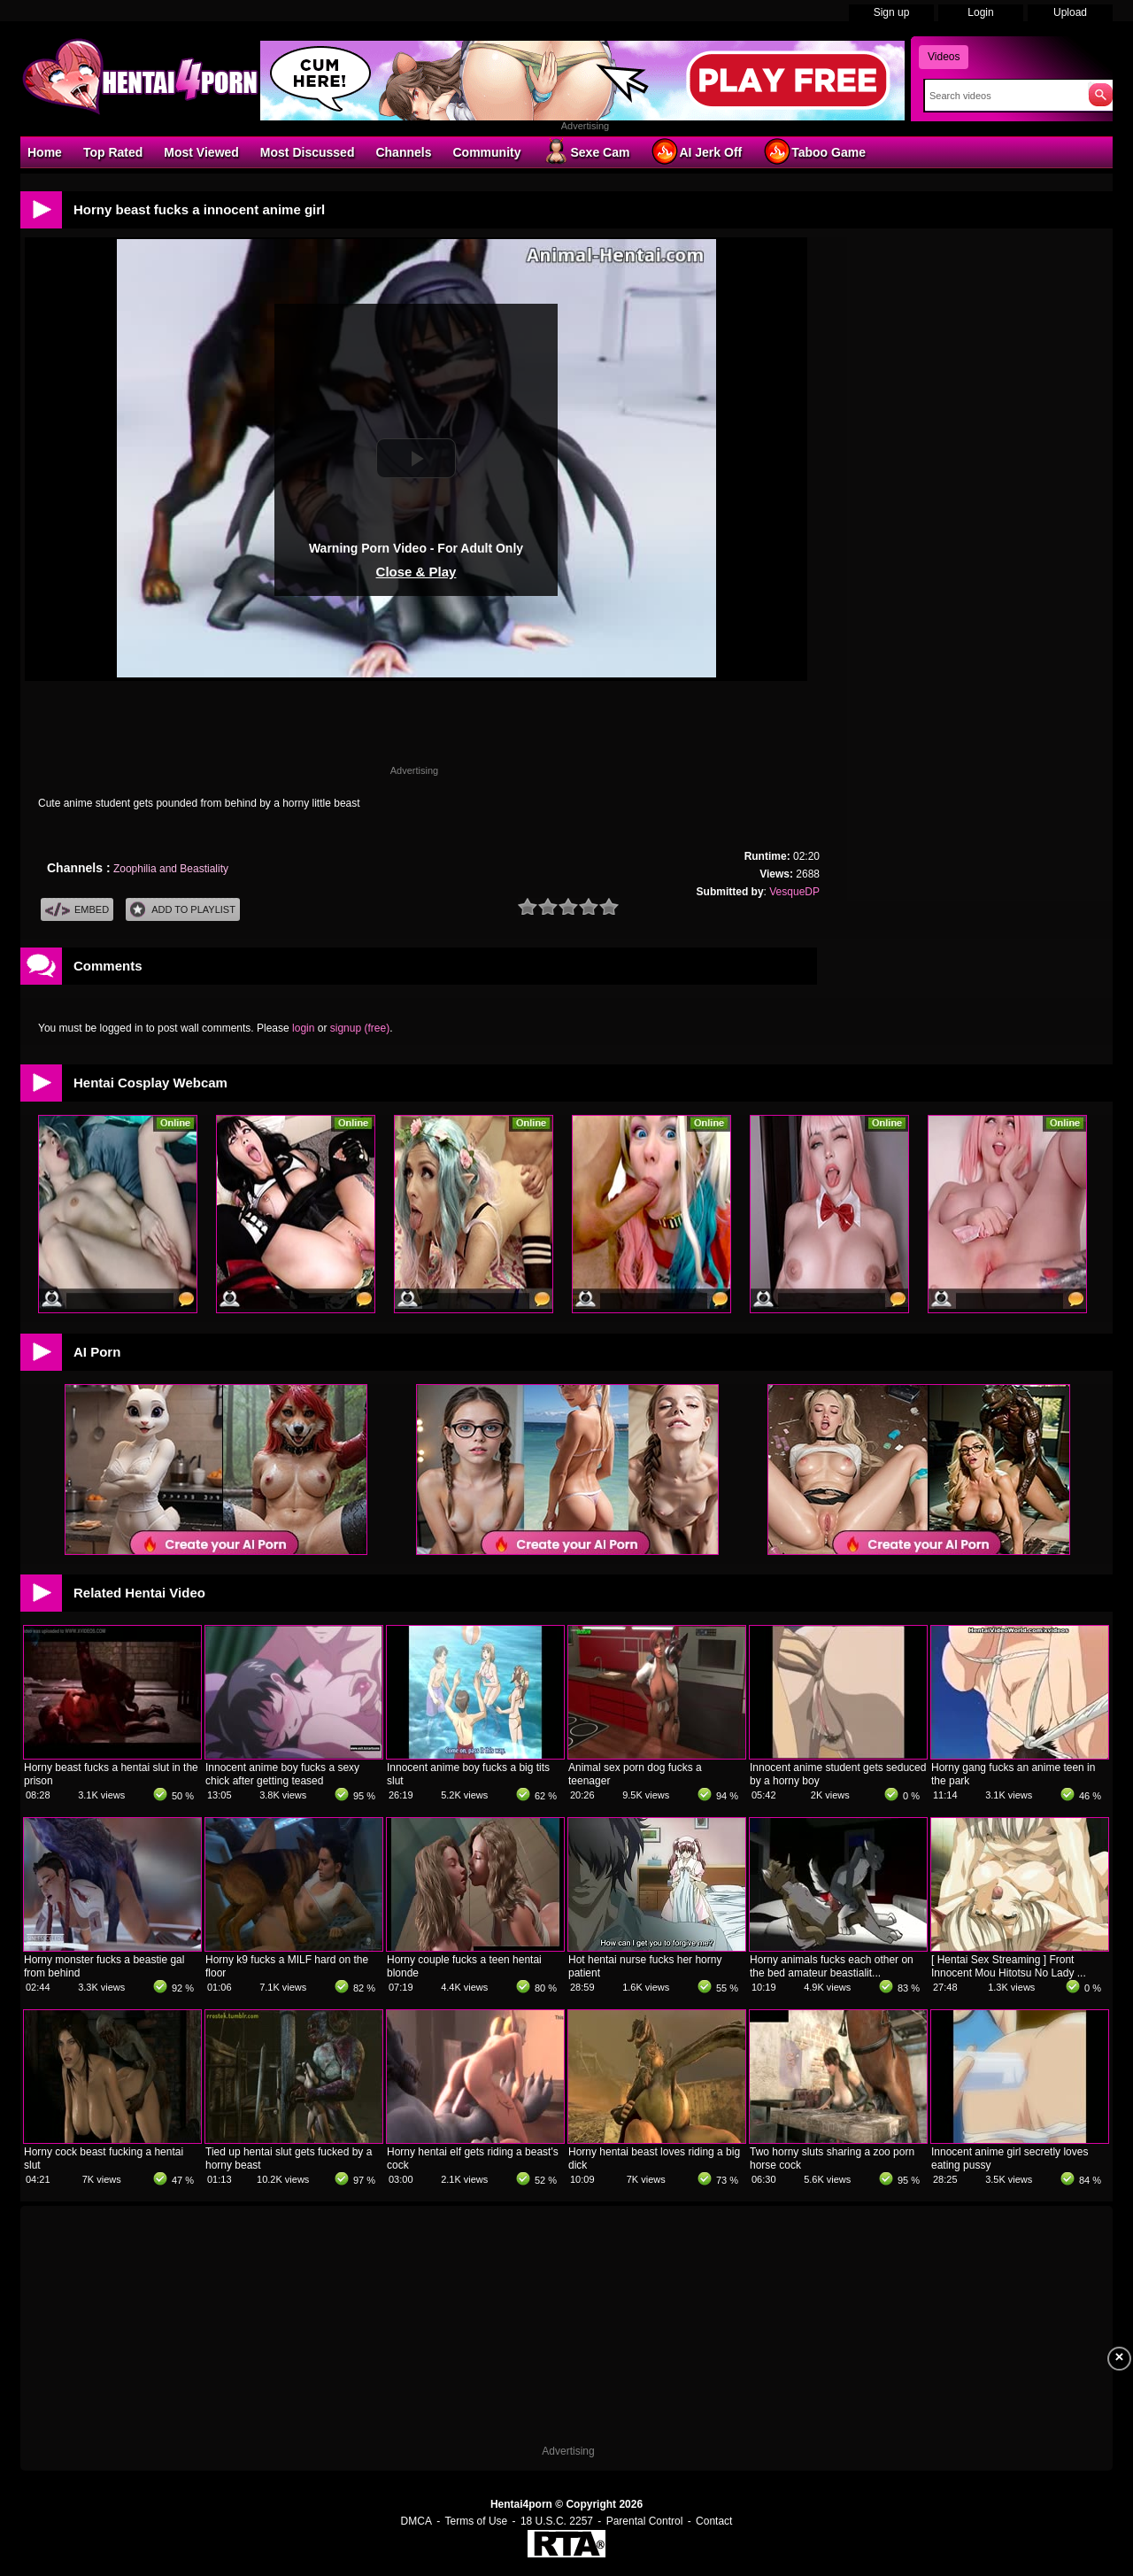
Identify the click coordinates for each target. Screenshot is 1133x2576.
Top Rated (113, 152)
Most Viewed (201, 152)
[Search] (1002, 95)
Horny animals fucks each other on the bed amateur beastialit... (831, 1966)
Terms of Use (476, 2521)
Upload (1070, 12)
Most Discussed (307, 152)
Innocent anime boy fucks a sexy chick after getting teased (282, 1774)
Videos (944, 56)
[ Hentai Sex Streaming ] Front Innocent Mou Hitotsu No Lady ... (1008, 1966)
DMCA (416, 2521)
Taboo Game (814, 151)
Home (44, 152)
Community (486, 152)
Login (980, 12)
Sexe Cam (585, 151)
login (303, 1028)
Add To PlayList (182, 909)
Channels (403, 152)
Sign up (892, 12)
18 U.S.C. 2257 (556, 2521)
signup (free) (359, 1028)
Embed (77, 910)
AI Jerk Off (696, 151)
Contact (714, 2521)
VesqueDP (794, 892)
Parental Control (644, 2521)
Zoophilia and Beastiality (170, 869)
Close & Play (416, 571)
